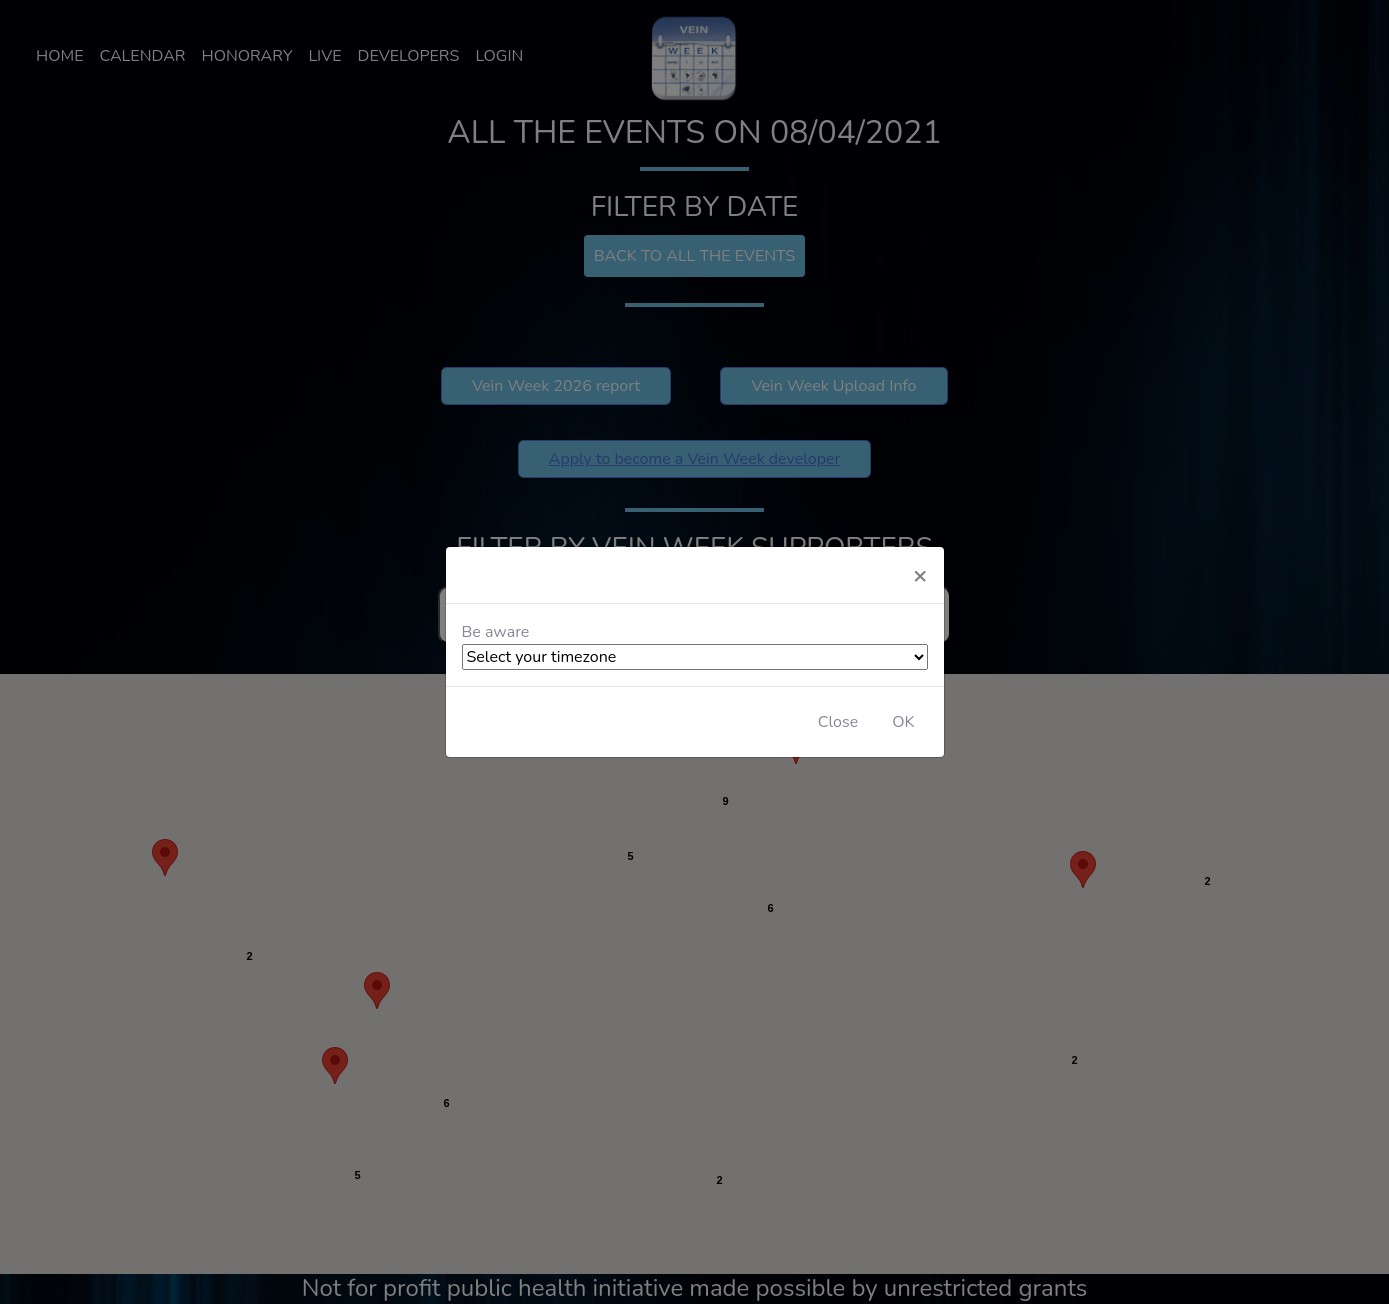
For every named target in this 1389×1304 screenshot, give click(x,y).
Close (838, 722)
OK (903, 722)
